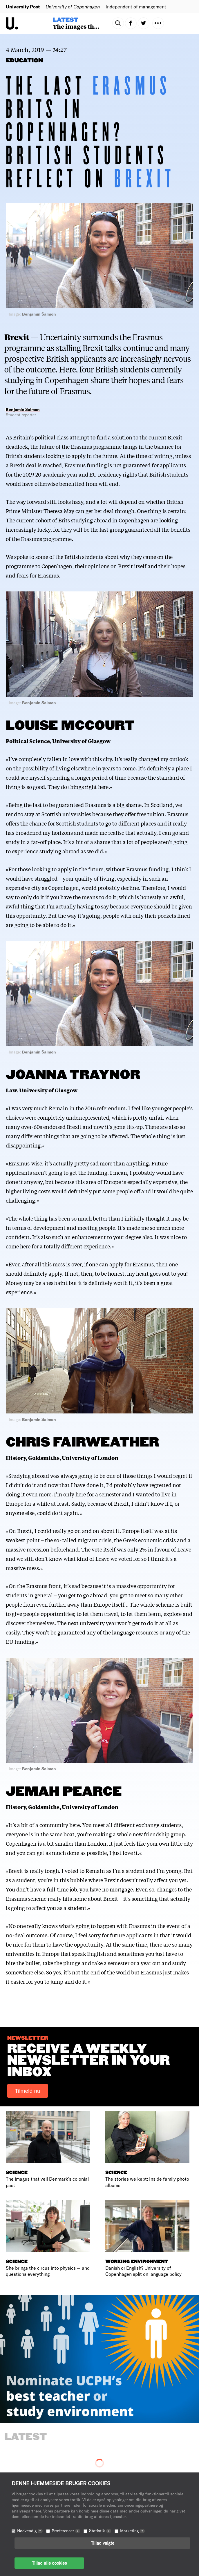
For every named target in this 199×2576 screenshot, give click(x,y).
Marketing (132, 2530)
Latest (65, 20)
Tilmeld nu (27, 2091)
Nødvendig (30, 2530)
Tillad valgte (102, 2543)
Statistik (100, 2530)
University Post (23, 6)
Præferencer (66, 2530)
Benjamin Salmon (23, 409)
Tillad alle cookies (49, 2563)
